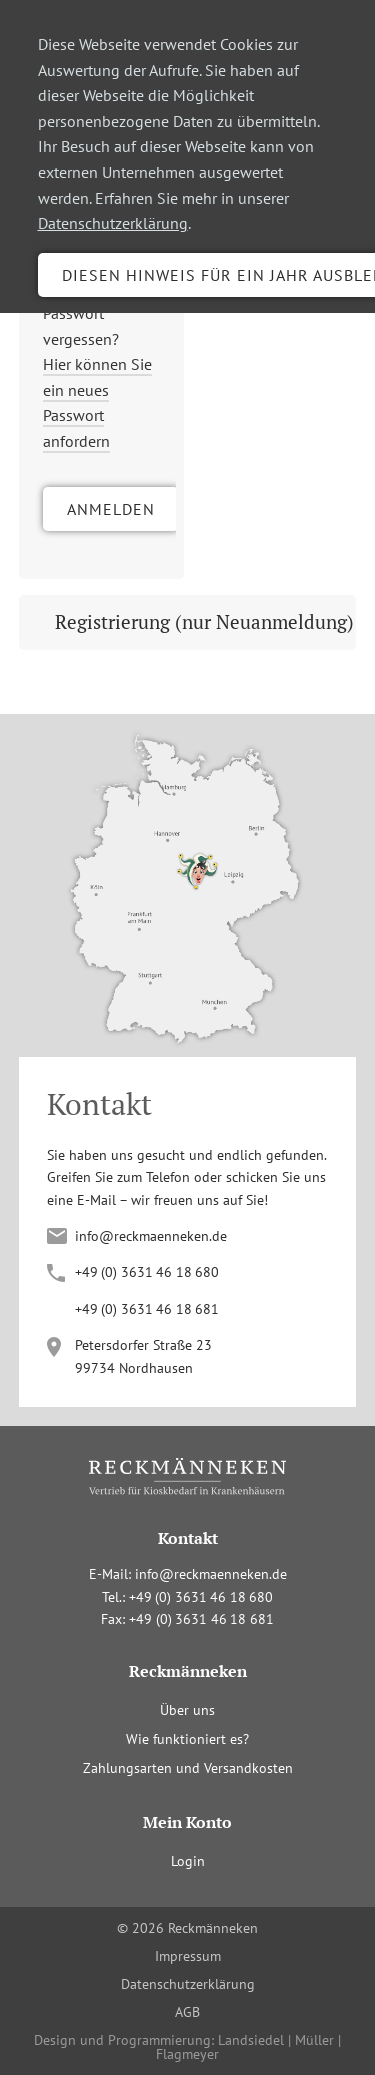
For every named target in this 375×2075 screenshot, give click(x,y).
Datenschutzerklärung (113, 223)
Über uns (187, 1710)
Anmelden (111, 509)
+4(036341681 (147, 1309)
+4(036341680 (147, 1272)
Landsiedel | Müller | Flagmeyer (248, 2047)
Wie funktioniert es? (187, 1739)
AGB (187, 2012)
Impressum (188, 1956)
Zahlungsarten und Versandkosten (188, 1768)
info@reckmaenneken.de (151, 1236)
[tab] (188, 622)
